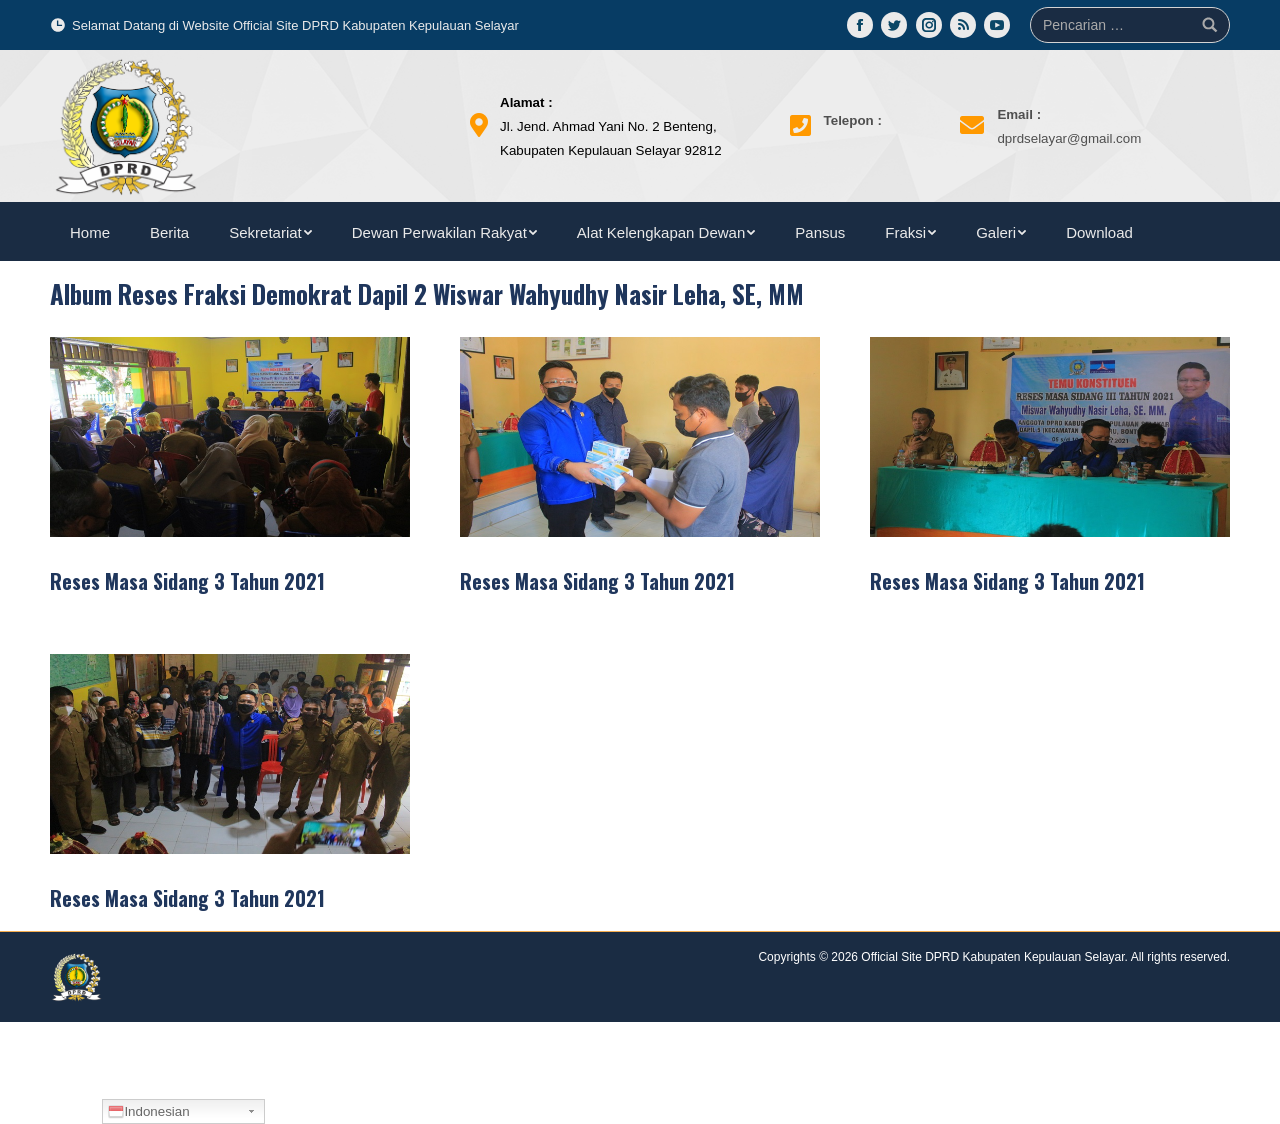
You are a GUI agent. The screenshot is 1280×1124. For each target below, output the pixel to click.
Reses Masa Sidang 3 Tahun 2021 (187, 581)
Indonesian (148, 1112)
